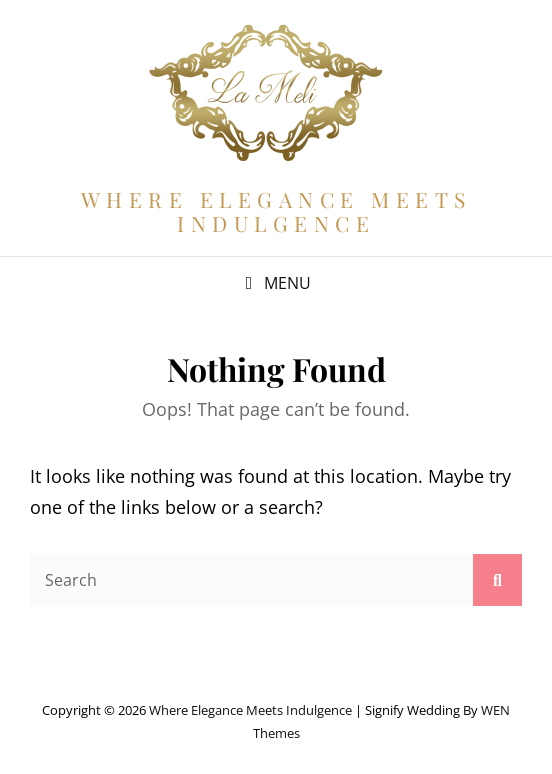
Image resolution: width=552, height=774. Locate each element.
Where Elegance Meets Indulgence (276, 211)
